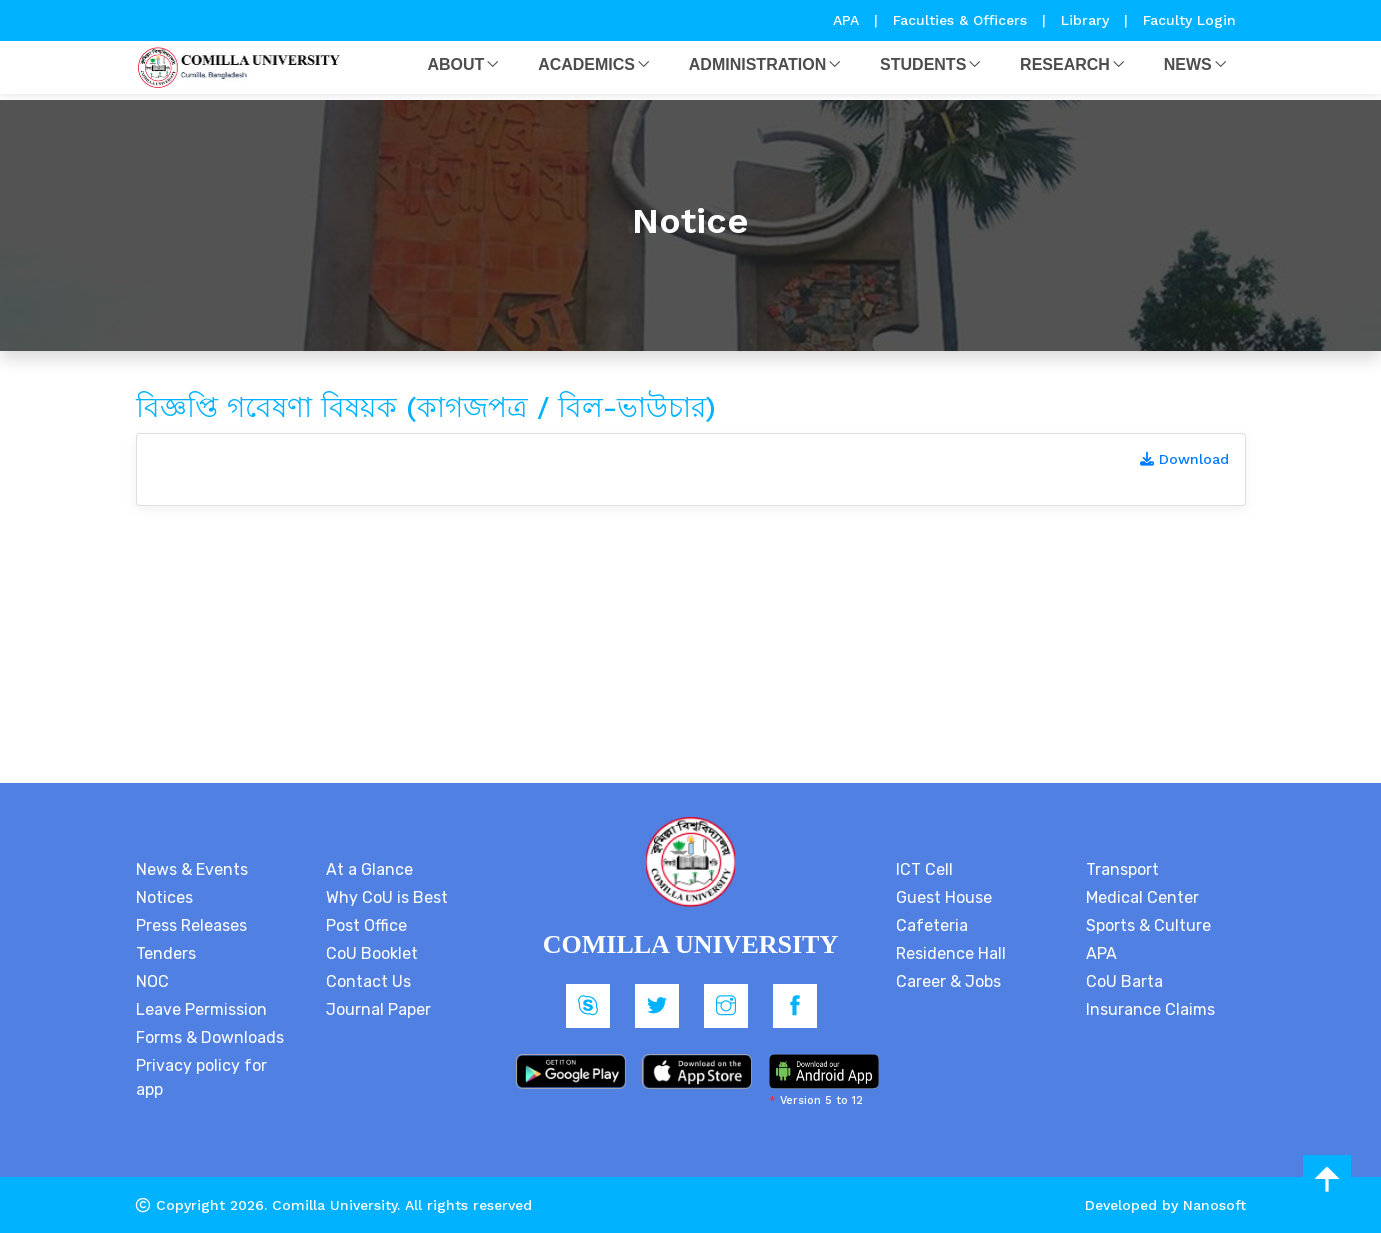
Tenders (166, 953)
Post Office (366, 925)
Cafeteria (932, 925)
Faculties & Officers (960, 20)
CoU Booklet (372, 953)
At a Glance (369, 869)
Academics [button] (586, 64)
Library (1087, 20)
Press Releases (191, 925)
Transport (1122, 869)
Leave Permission (201, 1009)
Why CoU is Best (387, 897)
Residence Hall (951, 953)
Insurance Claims (1150, 1009)
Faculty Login (1189, 20)
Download (1184, 459)
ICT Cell (924, 869)
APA (848, 20)
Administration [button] (757, 64)
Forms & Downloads (210, 1037)
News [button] (1188, 64)
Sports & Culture (1148, 925)
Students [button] (923, 64)
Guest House (944, 897)
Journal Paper (378, 1009)
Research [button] (1065, 64)
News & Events (192, 869)
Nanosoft (1214, 1205)
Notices (164, 897)
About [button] (455, 64)
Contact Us (368, 981)
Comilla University (334, 1205)
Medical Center (1142, 897)
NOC (152, 981)
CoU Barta (1124, 981)
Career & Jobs (948, 981)
